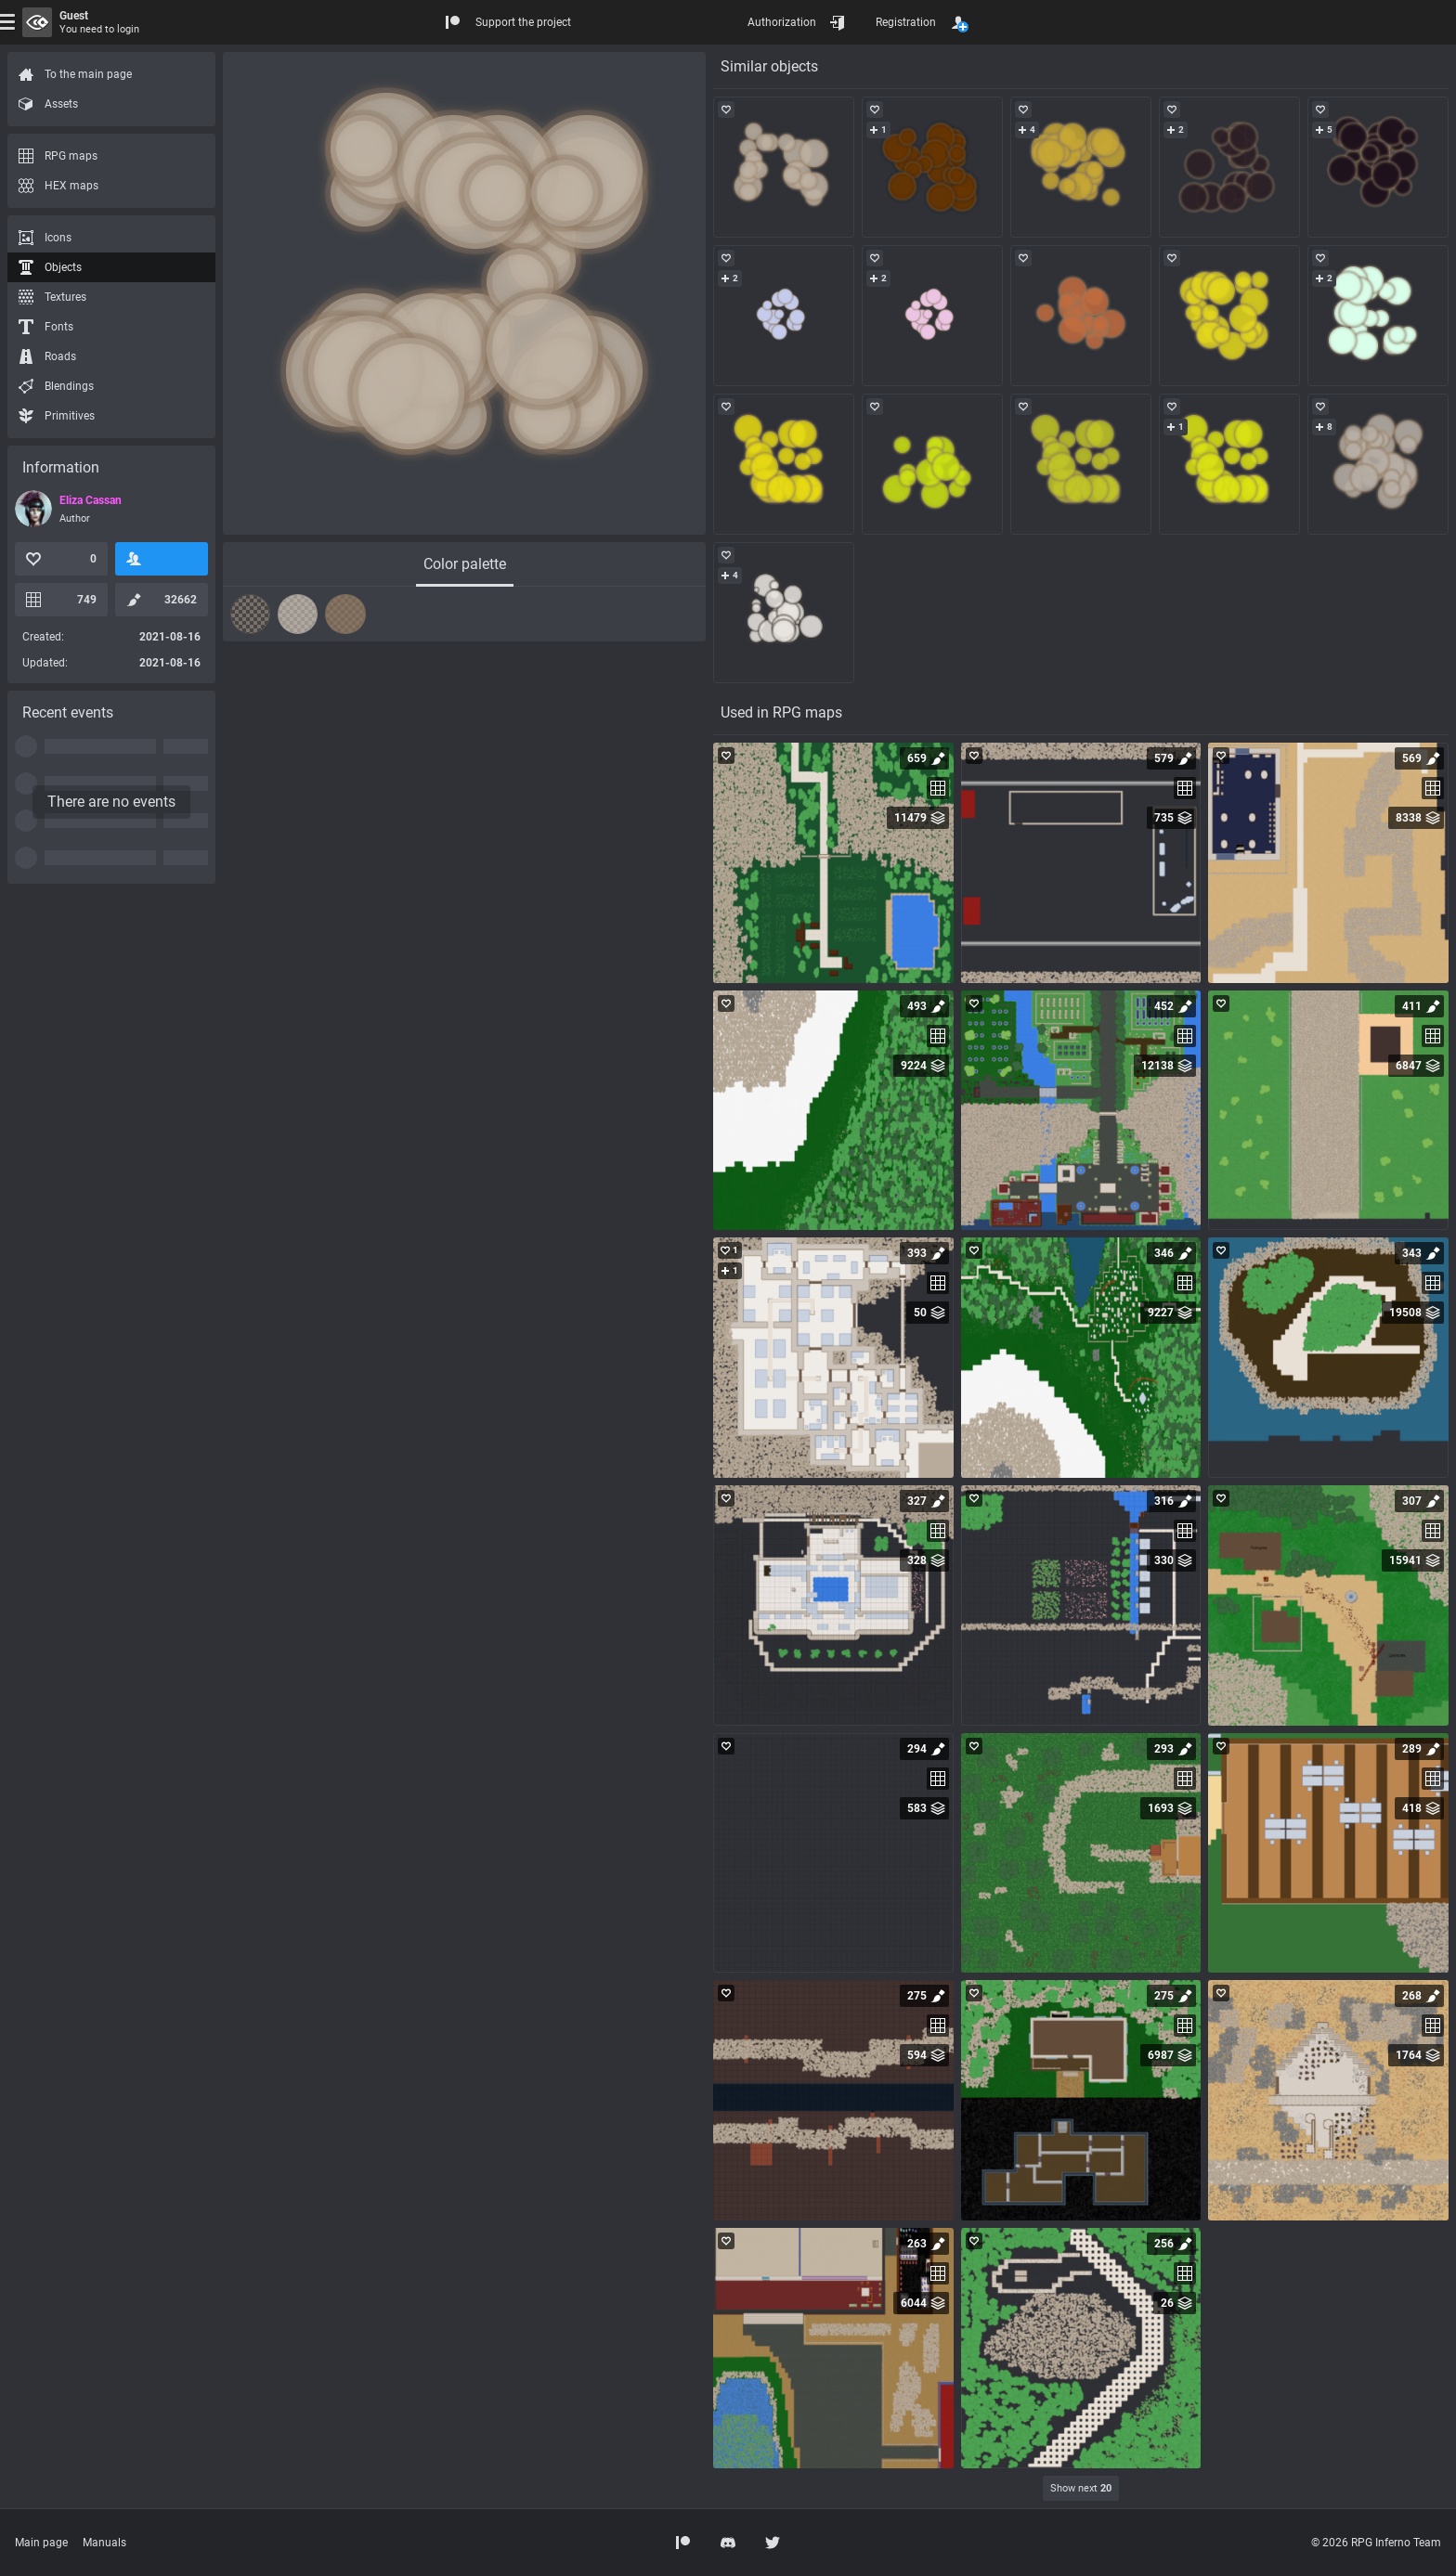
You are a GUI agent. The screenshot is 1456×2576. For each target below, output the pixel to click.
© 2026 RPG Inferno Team (1376, 2542)
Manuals (104, 2542)
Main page (41, 2542)
